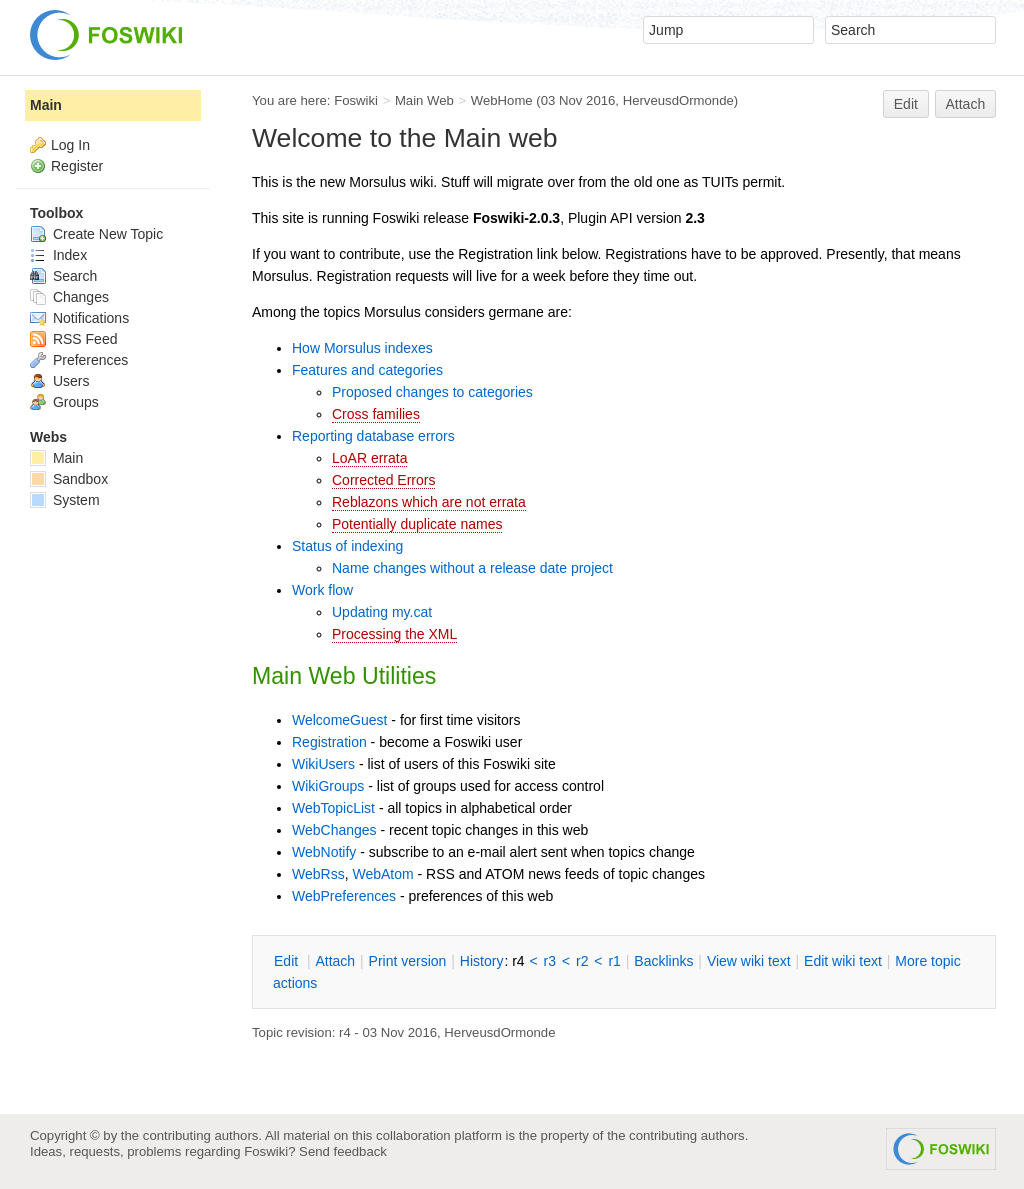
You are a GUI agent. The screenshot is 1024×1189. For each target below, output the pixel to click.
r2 (582, 961)
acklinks (663, 961)
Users (59, 381)
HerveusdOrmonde (678, 100)
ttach (335, 961)
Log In (70, 145)
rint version (408, 961)
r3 (550, 961)
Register (77, 166)
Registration (329, 742)
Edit (906, 104)
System (65, 500)
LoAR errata (369, 458)
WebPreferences (344, 896)
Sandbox (69, 479)
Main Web (424, 100)
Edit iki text (843, 961)
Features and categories (367, 370)
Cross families (376, 414)
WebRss (318, 874)
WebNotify (324, 852)
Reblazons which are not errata (429, 502)
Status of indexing (347, 546)
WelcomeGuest (339, 720)
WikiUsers (323, 764)
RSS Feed (73, 339)
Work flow (322, 590)
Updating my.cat (382, 612)
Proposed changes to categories (432, 392)
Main (46, 105)
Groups (64, 402)
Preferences (79, 360)
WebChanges (334, 830)
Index (58, 255)
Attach (966, 104)
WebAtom (382, 874)
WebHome (502, 100)
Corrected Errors (383, 480)
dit (288, 961)
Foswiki (356, 100)
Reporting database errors (373, 436)
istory (482, 961)
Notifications (79, 318)
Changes (69, 297)
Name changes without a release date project (472, 568)
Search (63, 276)
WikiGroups (328, 786)
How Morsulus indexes (362, 348)
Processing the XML (394, 634)
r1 (614, 961)
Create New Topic (96, 234)
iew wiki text (749, 961)
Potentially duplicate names (417, 524)
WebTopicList (333, 808)
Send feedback (343, 1151)
